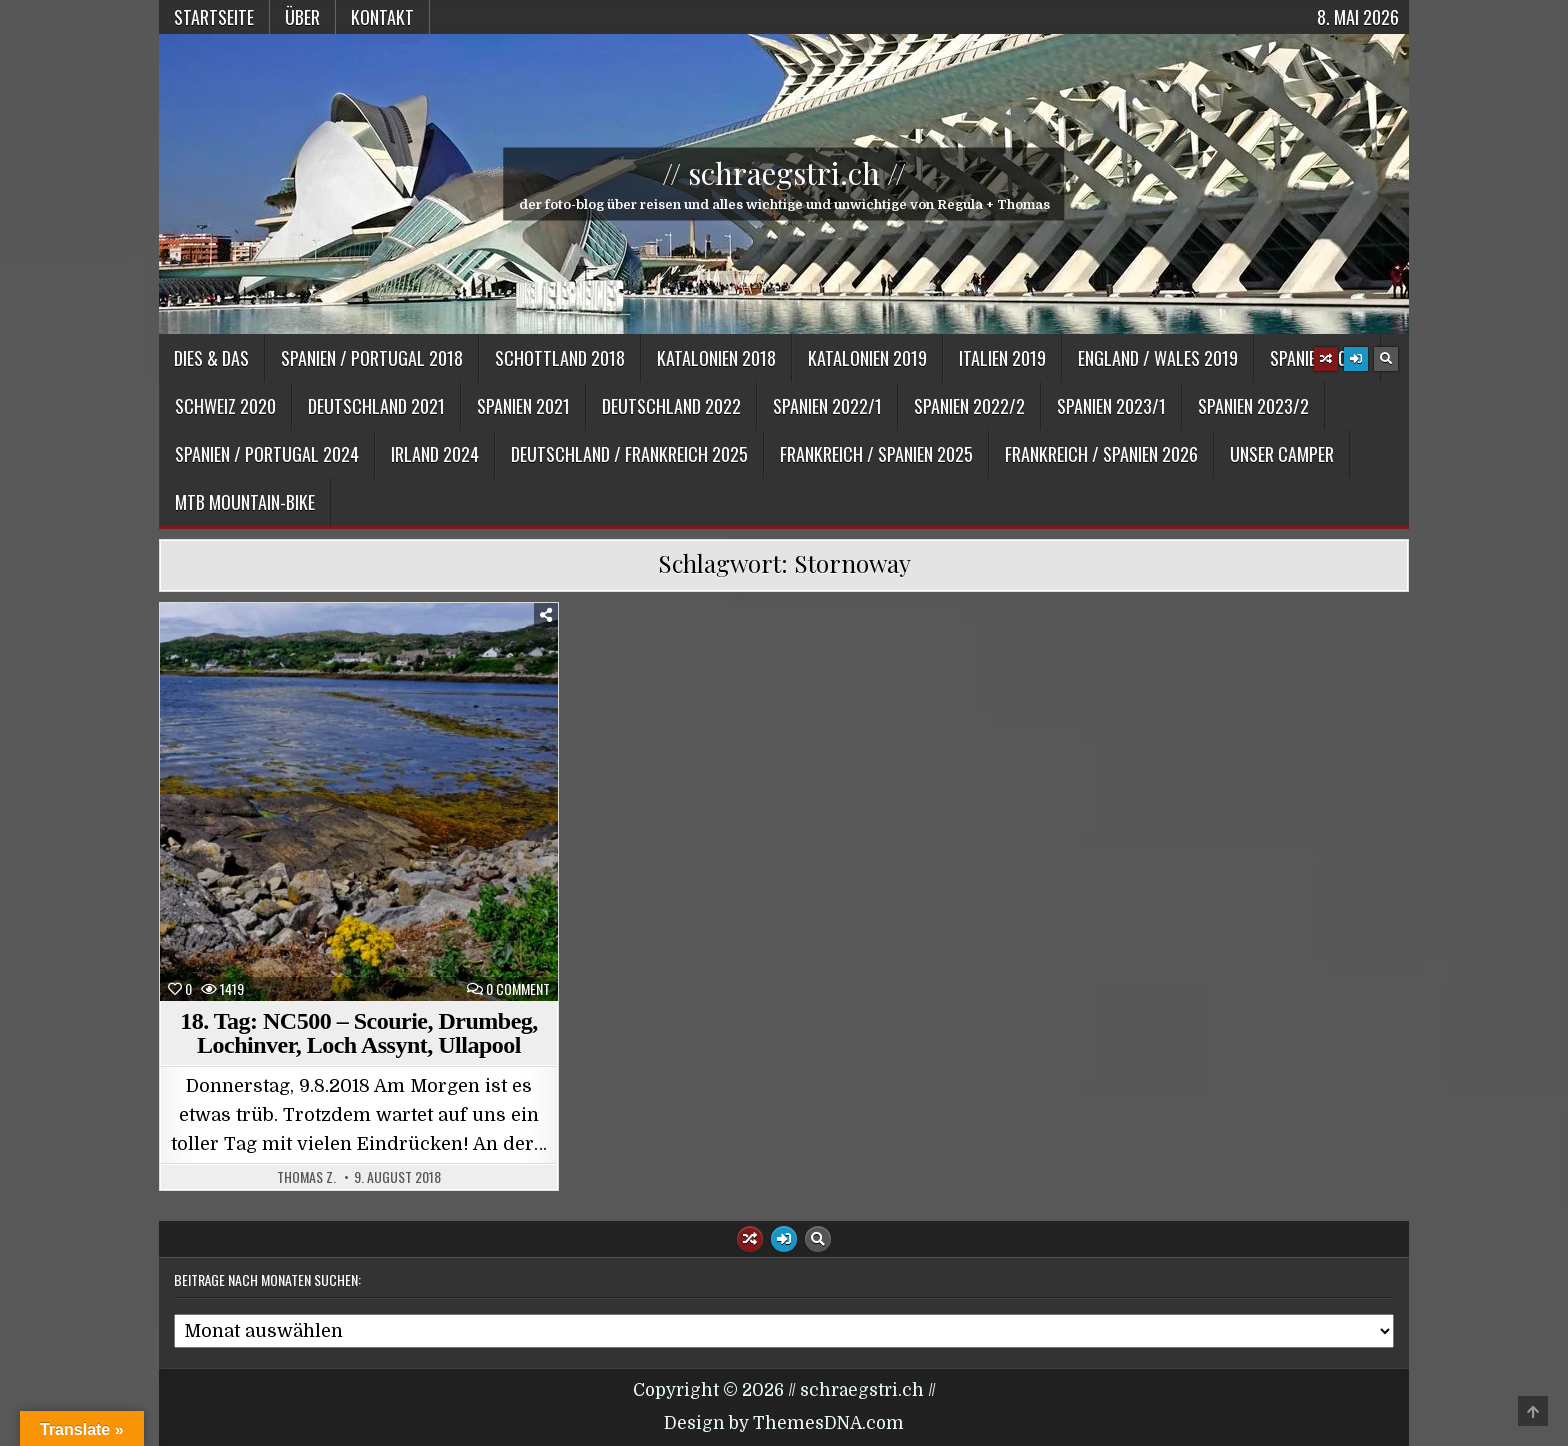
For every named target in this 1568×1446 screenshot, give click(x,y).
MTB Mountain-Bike (245, 502)
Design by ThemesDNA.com (784, 1423)
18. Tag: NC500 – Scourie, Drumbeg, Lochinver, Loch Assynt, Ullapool (359, 1033)
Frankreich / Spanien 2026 (1101, 454)
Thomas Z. (306, 1177)
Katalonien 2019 (867, 358)
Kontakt (382, 17)
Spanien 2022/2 (969, 406)
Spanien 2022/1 (827, 406)
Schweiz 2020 (225, 406)
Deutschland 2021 (376, 406)
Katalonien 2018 (716, 358)
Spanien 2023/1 (1111, 406)
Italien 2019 (1002, 358)
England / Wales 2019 (1158, 358)
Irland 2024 (435, 454)
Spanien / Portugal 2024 (267, 454)
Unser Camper (1282, 454)
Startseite (214, 17)
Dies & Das (211, 358)
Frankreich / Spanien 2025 (876, 454)
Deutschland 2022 (671, 406)
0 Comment (518, 989)
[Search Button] (1386, 359)
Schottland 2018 (560, 358)
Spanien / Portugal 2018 (372, 358)
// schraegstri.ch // (784, 173)
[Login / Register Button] (1356, 359)
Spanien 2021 (523, 406)
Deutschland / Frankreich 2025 (629, 454)
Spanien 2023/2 (1253, 406)
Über (302, 17)
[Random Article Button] (1326, 359)
